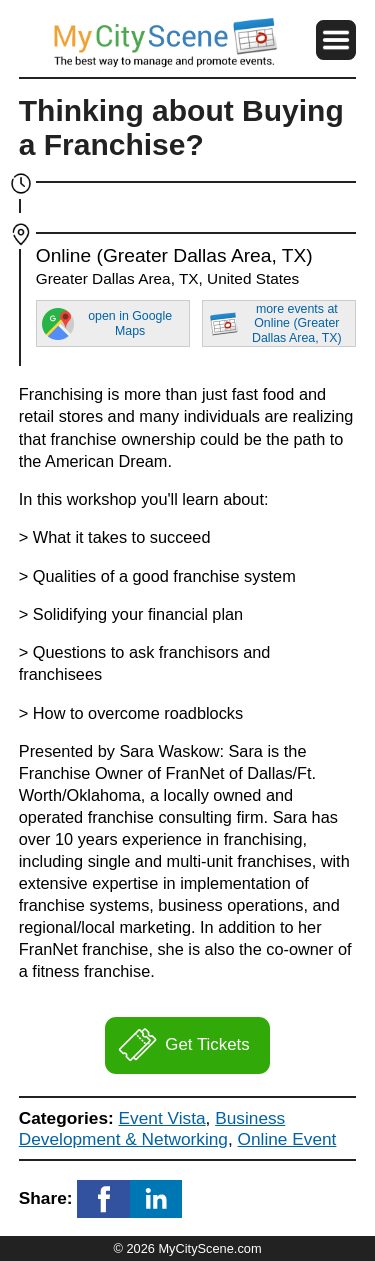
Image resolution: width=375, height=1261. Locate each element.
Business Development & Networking (152, 1128)
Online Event (287, 1139)
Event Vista (162, 1118)
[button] (336, 40)
